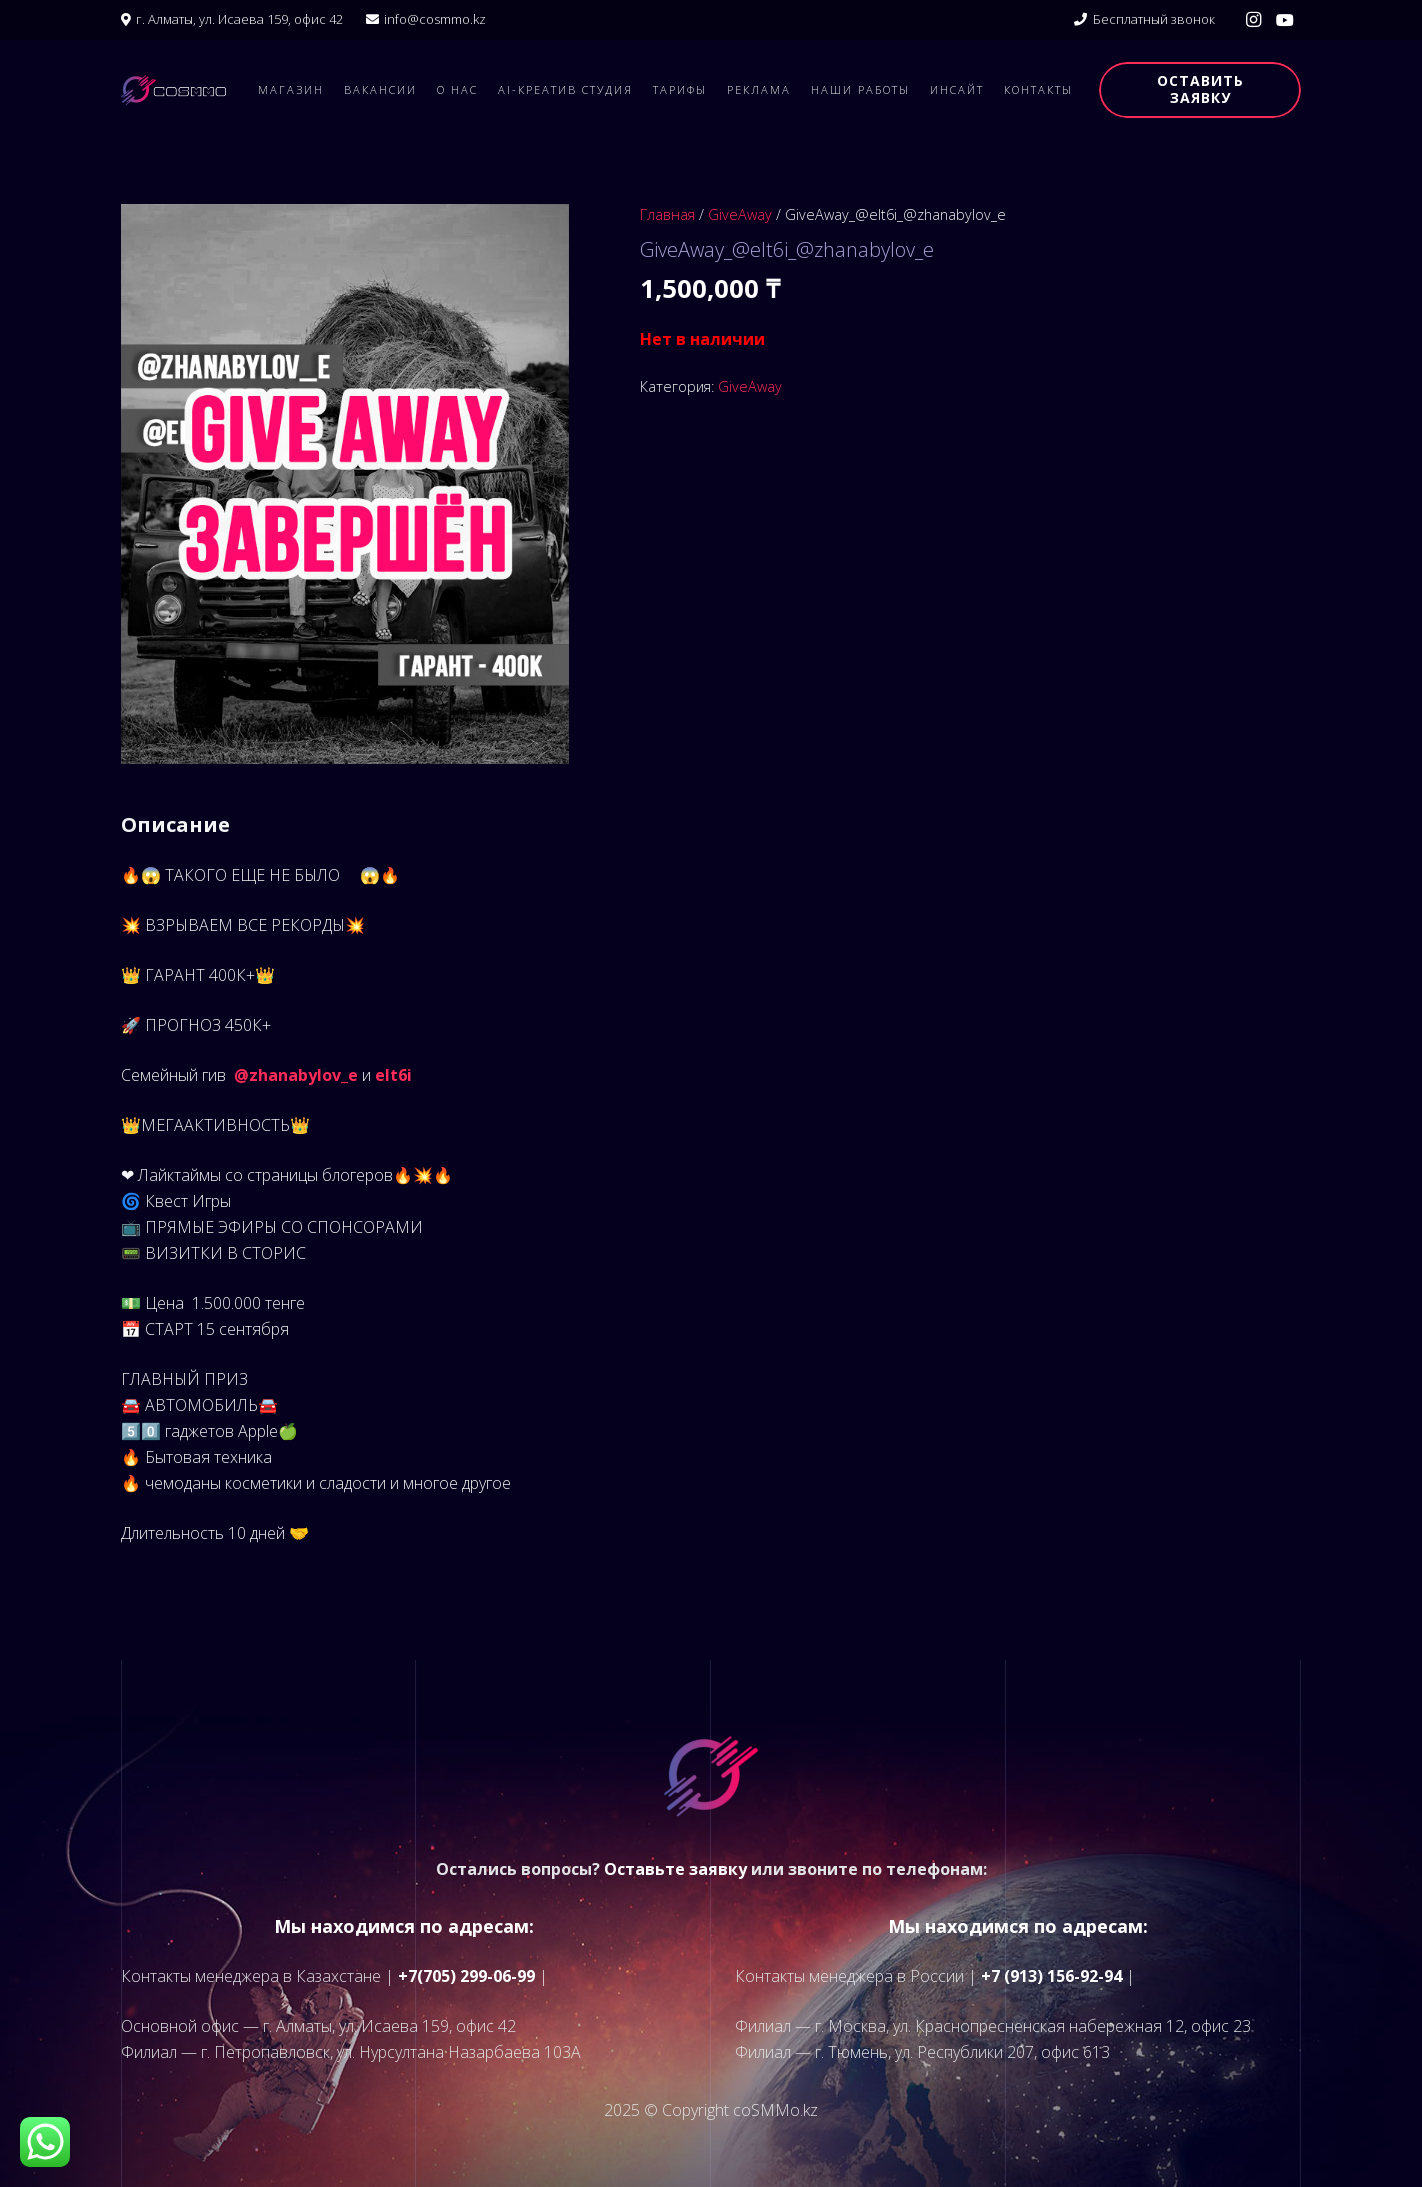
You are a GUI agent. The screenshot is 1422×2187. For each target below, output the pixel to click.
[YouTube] (1285, 20)
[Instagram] (1253, 20)
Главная (667, 214)
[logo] (173, 90)
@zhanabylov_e (296, 1075)
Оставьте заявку (675, 1869)
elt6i (393, 1075)
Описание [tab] (175, 824)
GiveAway (740, 214)
